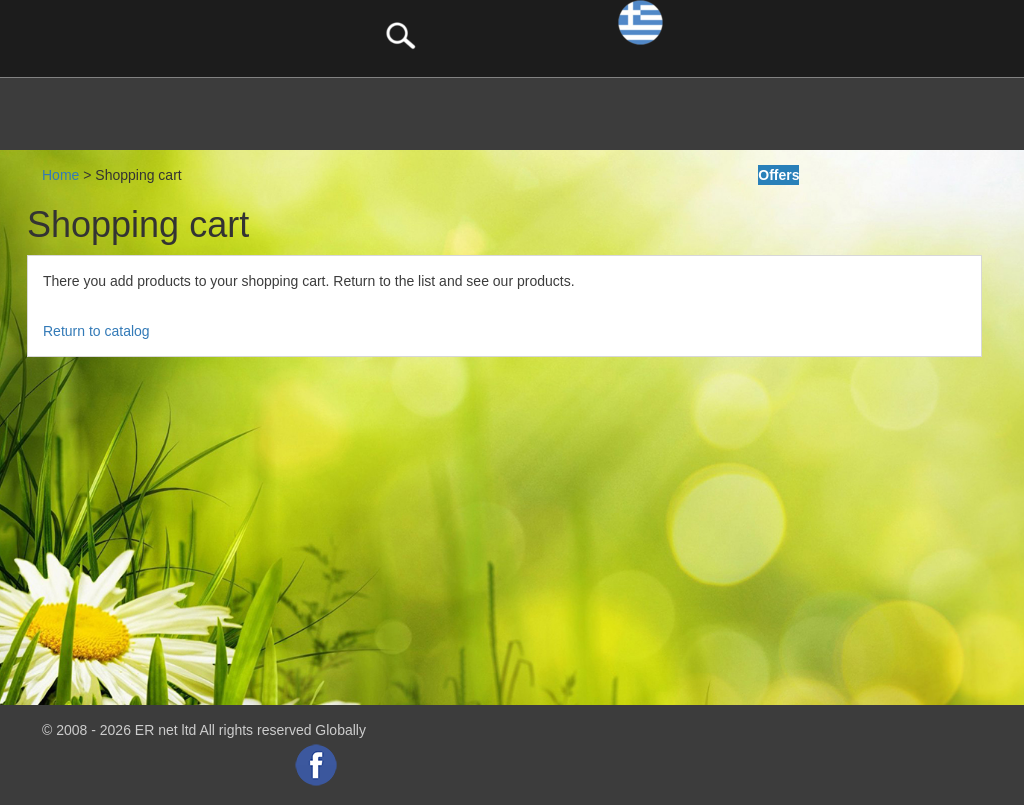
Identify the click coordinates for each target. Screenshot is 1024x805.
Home (60, 175)
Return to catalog (96, 331)
